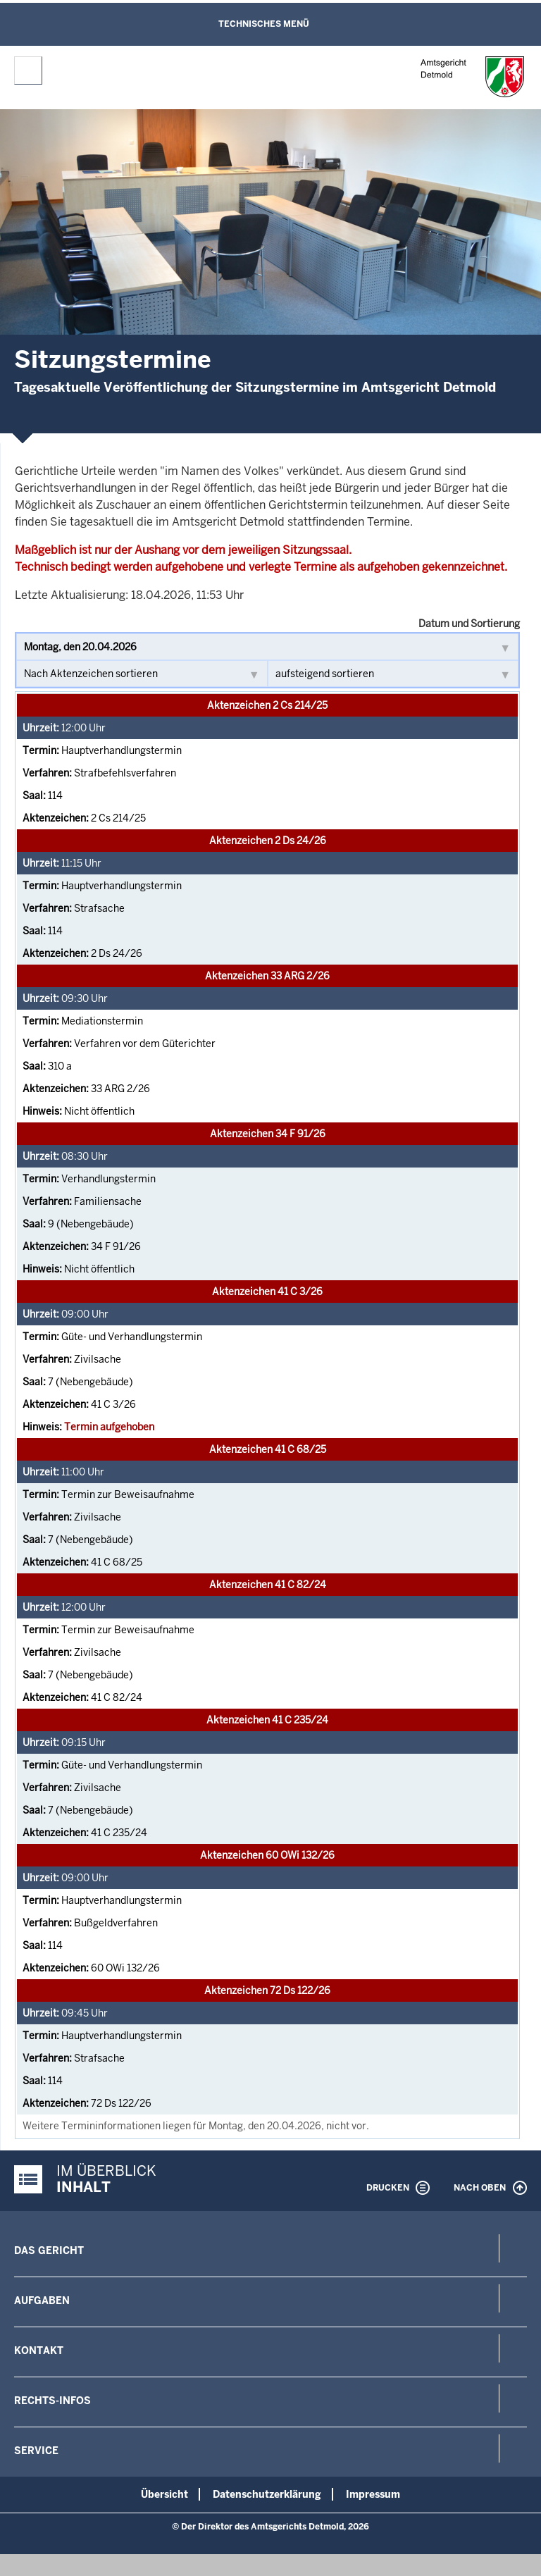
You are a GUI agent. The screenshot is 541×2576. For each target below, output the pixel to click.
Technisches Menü (263, 24)
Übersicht (164, 2494)
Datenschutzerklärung (267, 2494)
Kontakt (38, 2350)
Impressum (373, 2494)
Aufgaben (42, 2300)
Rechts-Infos (52, 2400)
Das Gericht (49, 2250)
